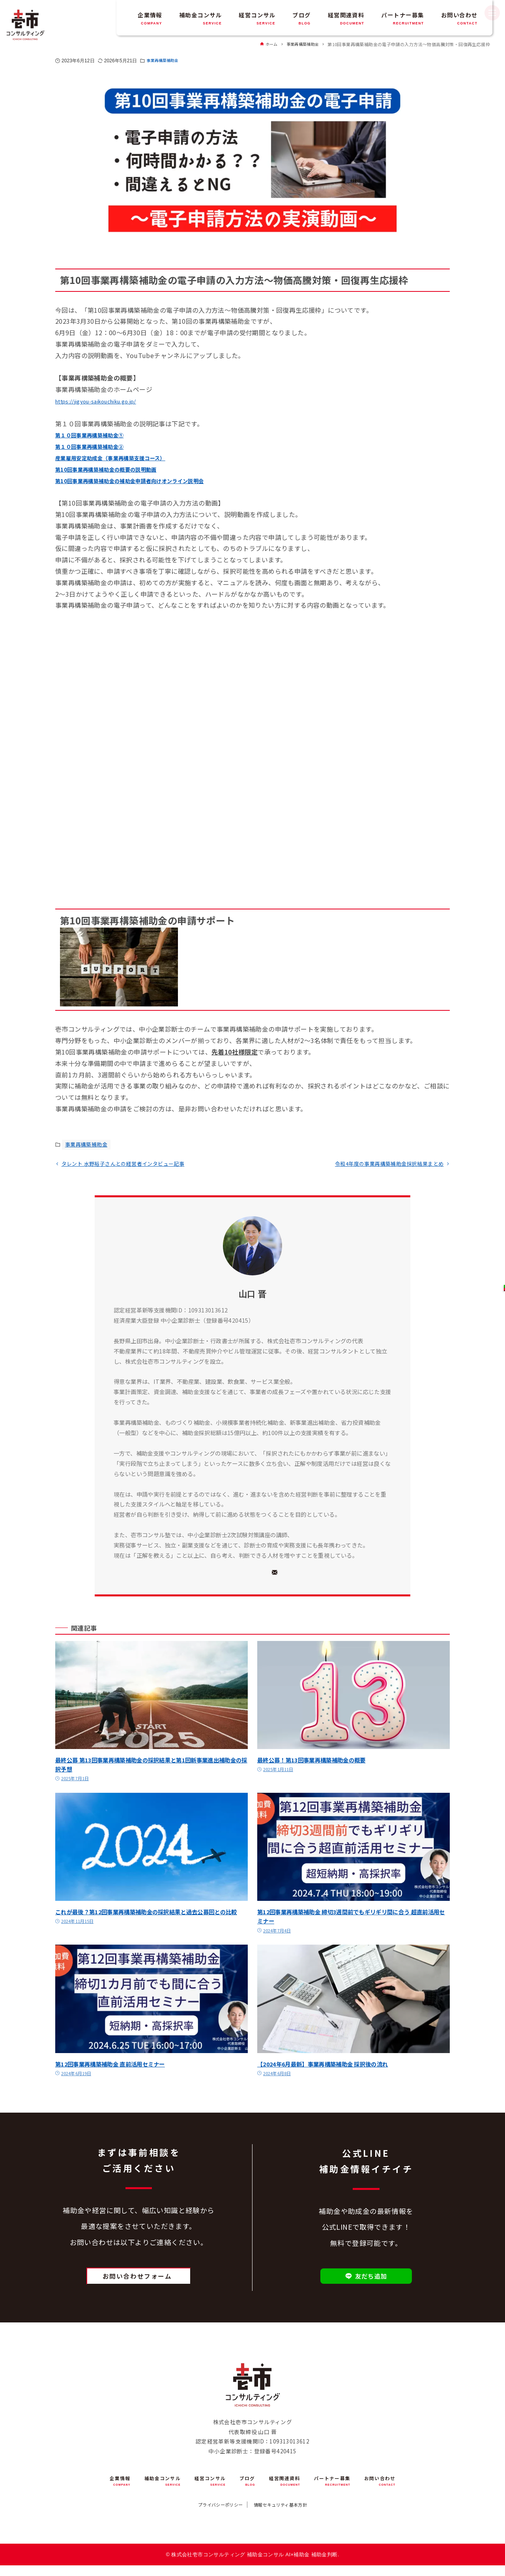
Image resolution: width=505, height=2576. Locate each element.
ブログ (301, 18)
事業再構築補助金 (165, 60)
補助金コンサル (200, 18)
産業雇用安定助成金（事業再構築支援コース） (123, 457)
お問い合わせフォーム (137, 2280)
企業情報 (150, 18)
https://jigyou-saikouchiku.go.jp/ (106, 400)
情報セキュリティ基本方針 (288, 2513)
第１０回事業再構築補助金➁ (97, 446)
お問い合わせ (459, 18)
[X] (239, 1574)
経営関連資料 (346, 18)
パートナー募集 (402, 18)
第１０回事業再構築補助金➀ (97, 434)
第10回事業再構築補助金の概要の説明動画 (117, 469)
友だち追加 (366, 2280)
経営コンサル (257, 18)
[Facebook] (218, 1574)
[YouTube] (260, 1574)
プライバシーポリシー (212, 2513)
